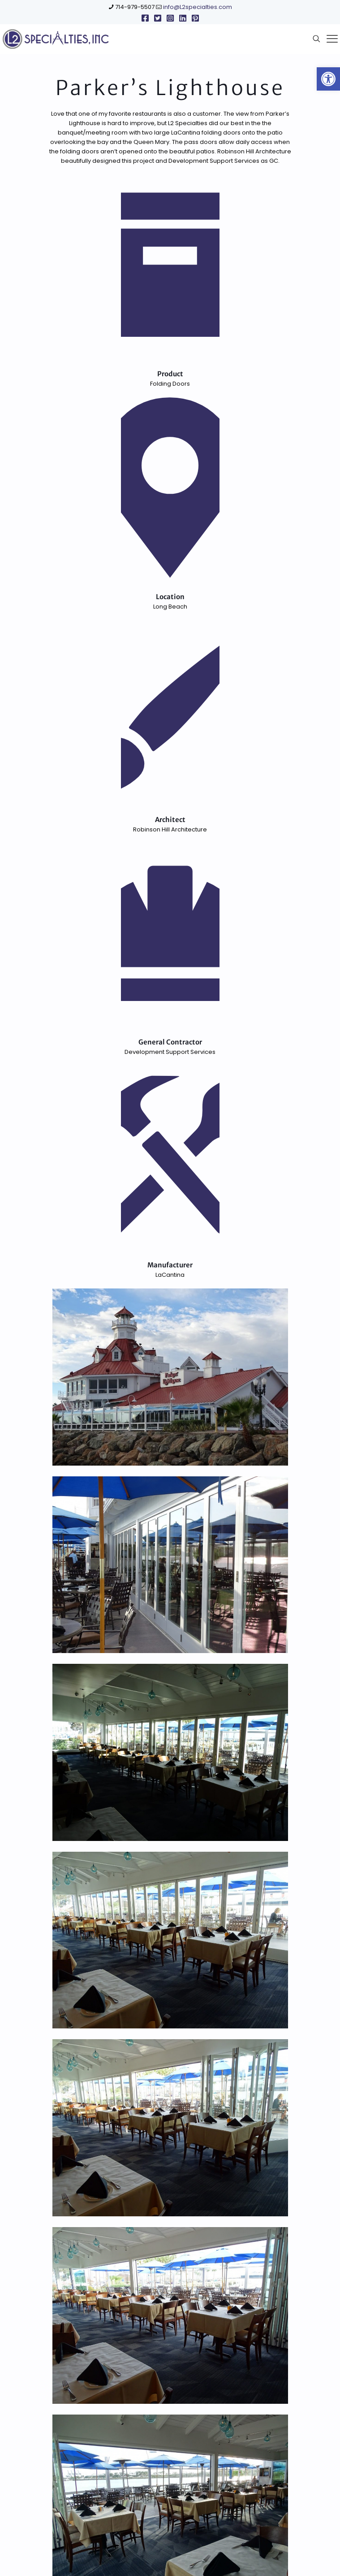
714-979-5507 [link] (135, 7)
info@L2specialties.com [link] (197, 7)
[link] (328, 79)
